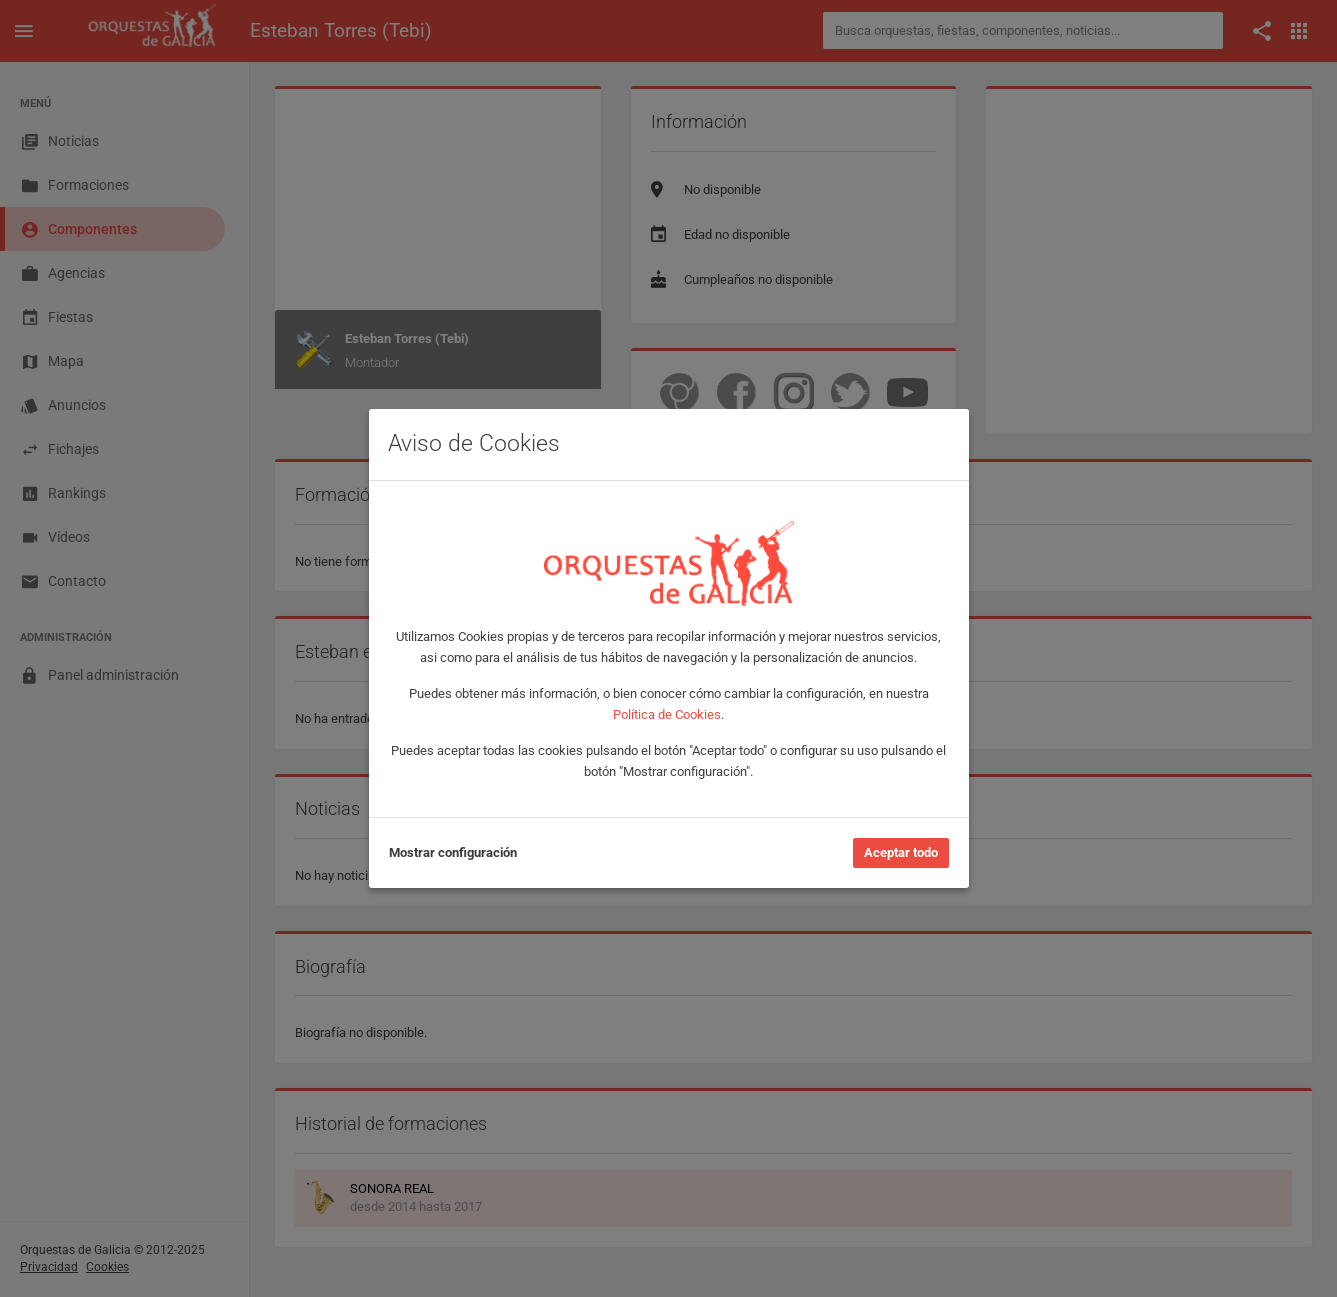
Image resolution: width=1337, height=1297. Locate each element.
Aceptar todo (901, 852)
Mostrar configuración (453, 852)
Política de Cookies (667, 714)
